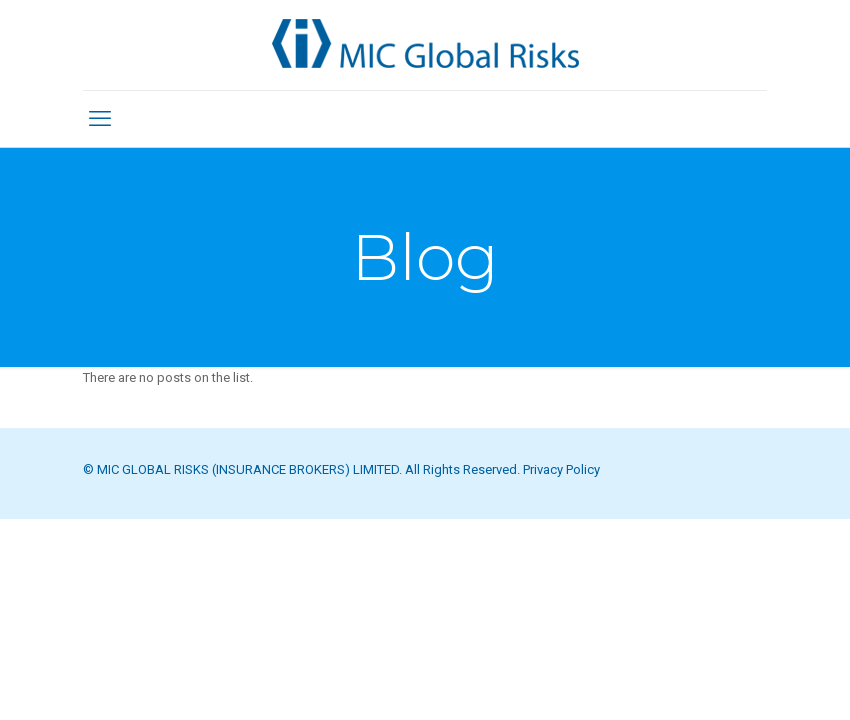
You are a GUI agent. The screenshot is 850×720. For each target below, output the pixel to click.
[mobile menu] (100, 119)
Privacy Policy (561, 469)
